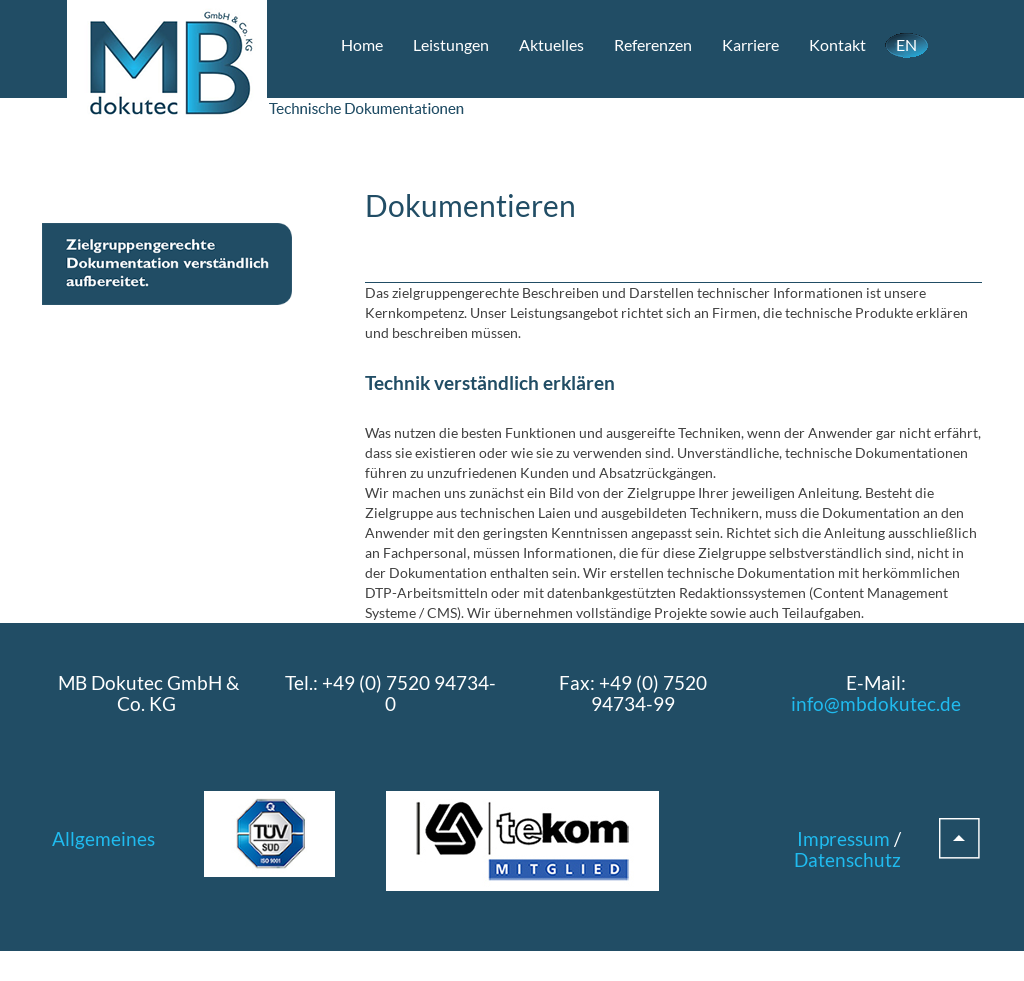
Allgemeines (103, 838)
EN (906, 44)
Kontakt (837, 44)
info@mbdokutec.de (876, 703)
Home (362, 44)
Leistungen (451, 44)
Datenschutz (847, 859)
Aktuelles (551, 44)
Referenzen (653, 44)
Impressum (843, 838)
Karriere (750, 44)
